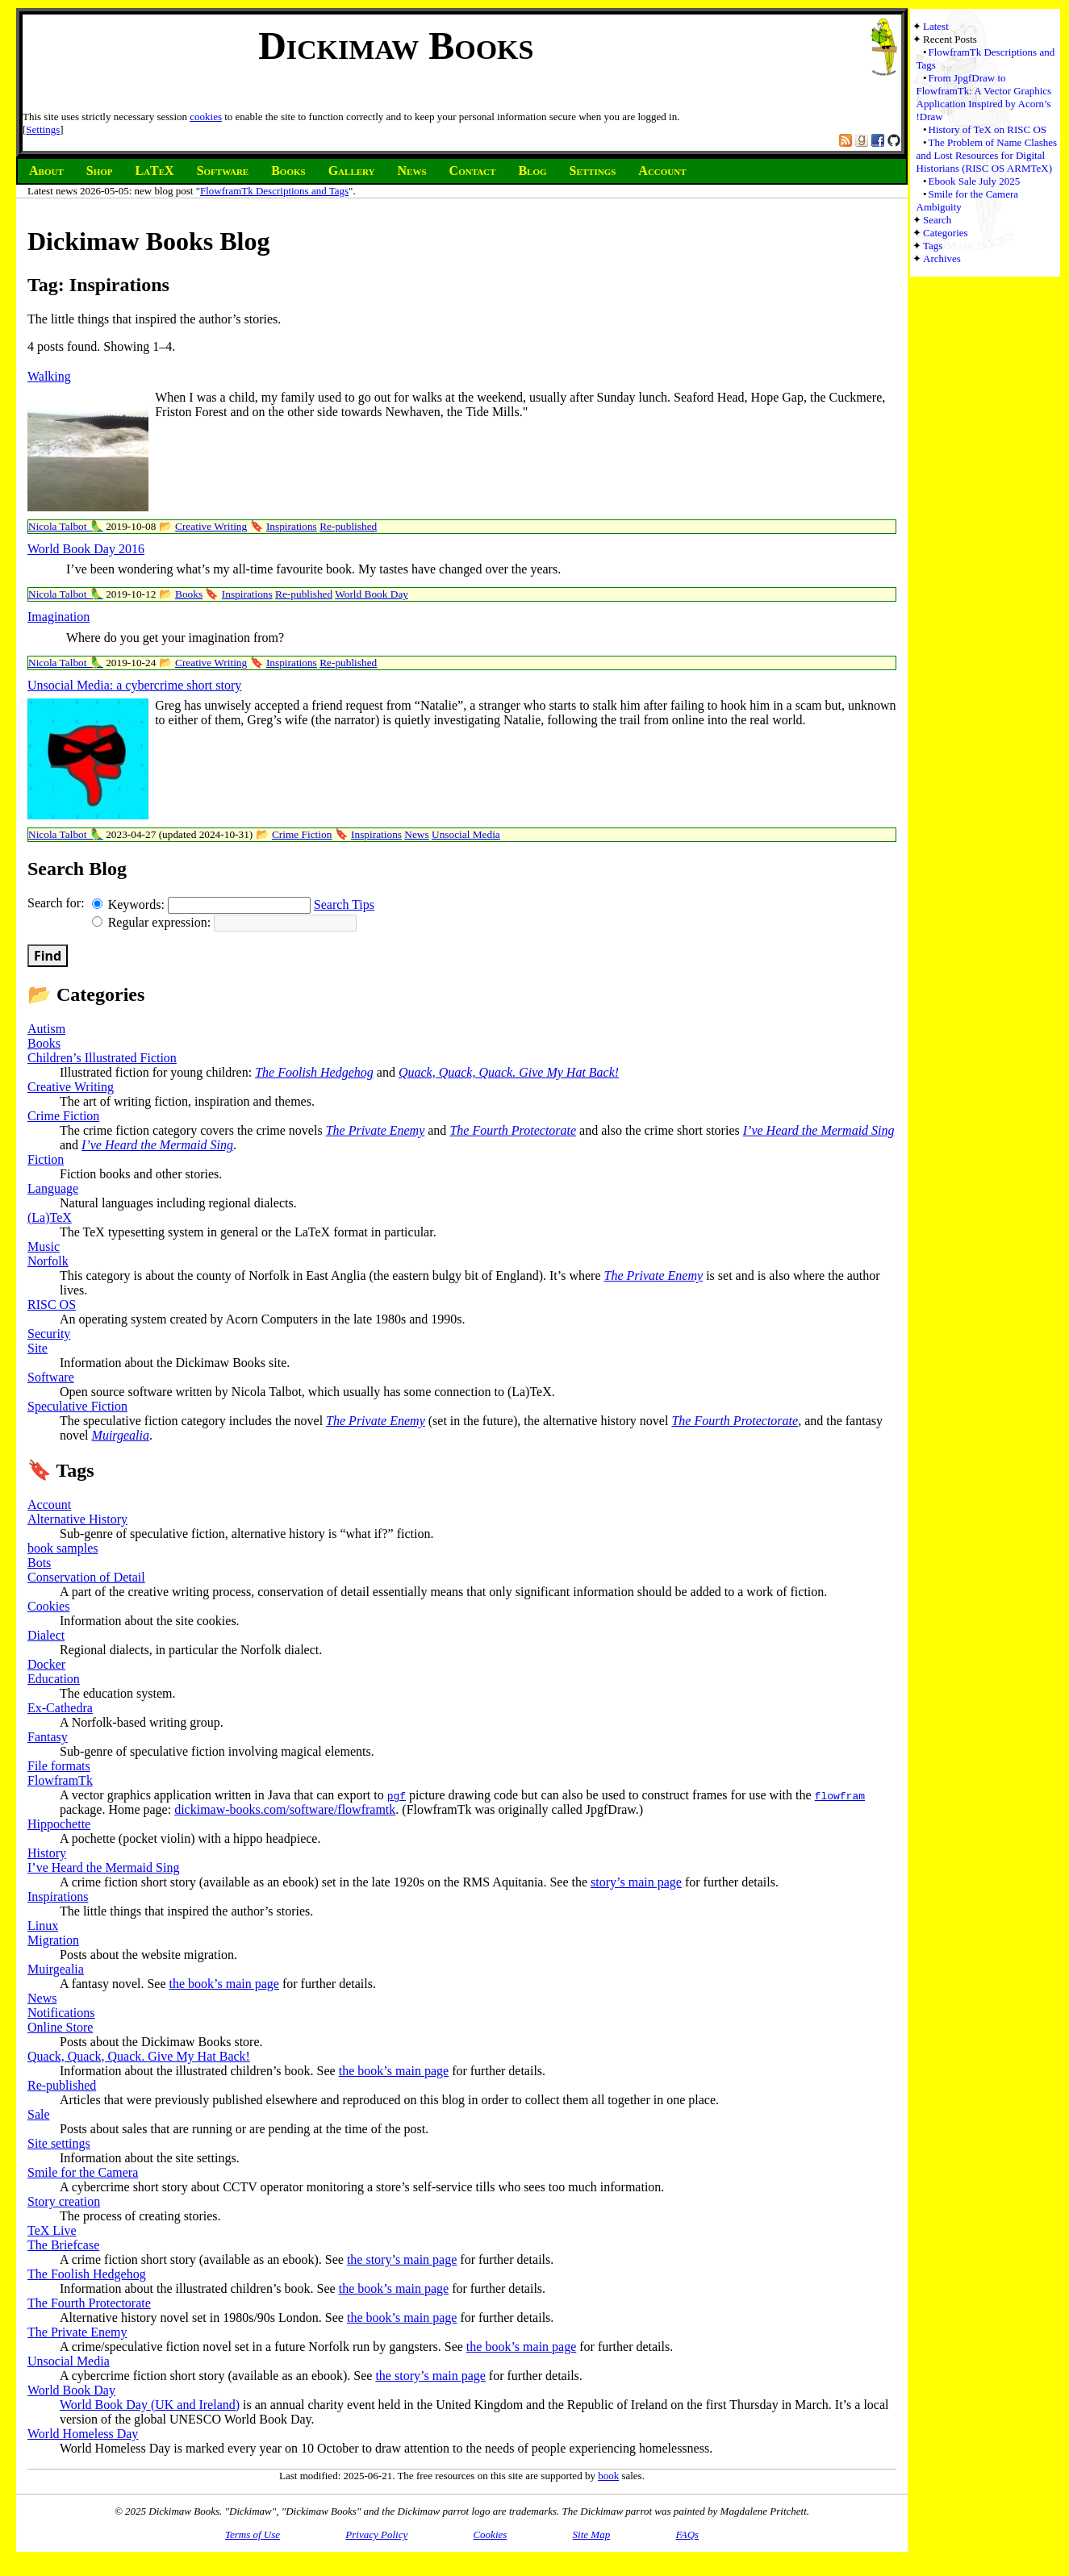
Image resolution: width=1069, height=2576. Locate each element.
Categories (945, 233)
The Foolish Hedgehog (314, 1072)
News (416, 834)
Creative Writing (211, 526)
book (608, 2476)
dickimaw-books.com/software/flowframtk (284, 1809)
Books (189, 594)
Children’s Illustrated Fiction (102, 1058)
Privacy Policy (376, 2534)
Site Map (592, 2534)
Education (53, 1679)
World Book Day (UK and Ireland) (150, 2404)
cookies (206, 116)
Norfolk (48, 1261)
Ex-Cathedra (60, 1708)
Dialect (46, 1635)
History (46, 1853)
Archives (942, 258)
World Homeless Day (82, 2434)
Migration (53, 1940)
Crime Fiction (302, 834)
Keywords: (130, 904)
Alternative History (77, 1519)
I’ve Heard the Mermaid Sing (819, 1130)
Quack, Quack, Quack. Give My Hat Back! (509, 1072)
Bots (39, 1562)
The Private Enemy (375, 1130)
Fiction (45, 1159)
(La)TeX (49, 1217)
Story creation (63, 2201)
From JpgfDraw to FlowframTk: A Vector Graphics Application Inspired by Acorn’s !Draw (984, 97)
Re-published (348, 526)
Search (937, 220)
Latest (936, 26)
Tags (932, 246)
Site (37, 1348)
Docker (46, 1664)
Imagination (58, 616)
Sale (38, 2114)
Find (47, 956)
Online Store (60, 2027)
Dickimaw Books (395, 45)
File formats (58, 1766)
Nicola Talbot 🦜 (65, 526)
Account (49, 1504)
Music (43, 1246)
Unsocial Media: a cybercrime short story (134, 685)
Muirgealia (120, 1435)
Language (52, 1188)
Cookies (48, 1606)
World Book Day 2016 (85, 549)
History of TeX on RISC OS (988, 129)
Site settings (58, 2143)
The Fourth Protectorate (512, 1130)
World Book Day (371, 594)
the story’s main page (402, 2259)
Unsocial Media (466, 834)
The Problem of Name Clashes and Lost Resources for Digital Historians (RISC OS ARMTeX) (987, 155)
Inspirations (291, 526)
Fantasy (47, 1737)
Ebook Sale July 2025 (975, 181)
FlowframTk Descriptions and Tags (274, 191)
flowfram (840, 1795)
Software (50, 1377)
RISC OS (51, 1304)
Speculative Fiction (77, 1406)
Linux (42, 1925)
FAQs (687, 2534)
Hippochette (58, 1824)
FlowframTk (60, 1780)
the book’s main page (224, 1983)
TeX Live (52, 2230)
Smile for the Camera (82, 2172)
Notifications (61, 2013)
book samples (62, 1548)
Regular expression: (153, 922)
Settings (43, 129)
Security (48, 1333)
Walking (49, 376)
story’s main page (636, 1882)
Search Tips (344, 904)
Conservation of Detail (86, 1577)
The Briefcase (63, 2245)
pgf (396, 1795)
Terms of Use (252, 2534)
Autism (46, 1029)
